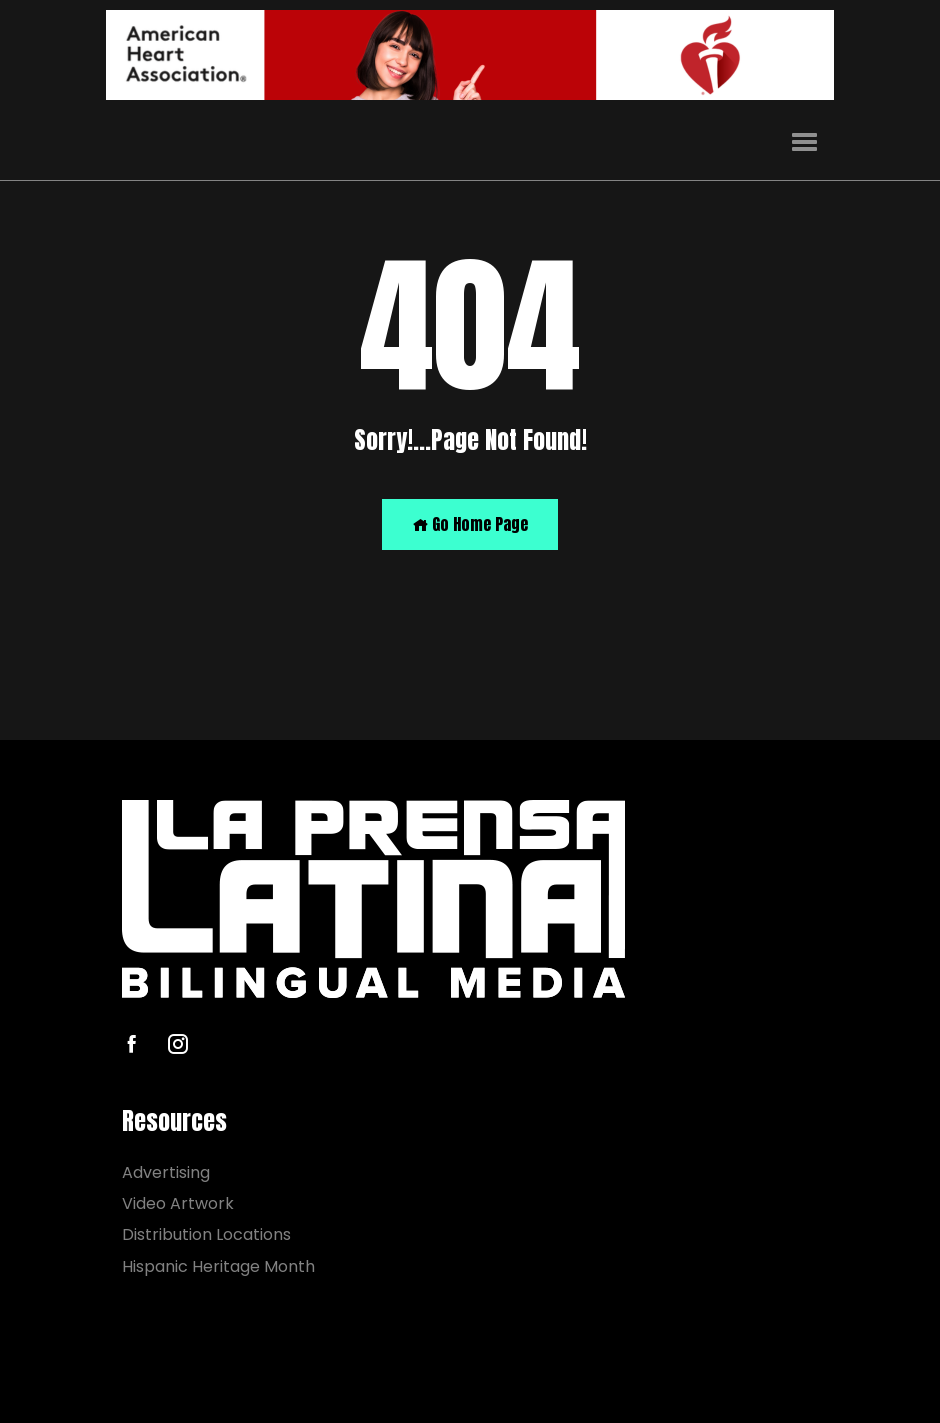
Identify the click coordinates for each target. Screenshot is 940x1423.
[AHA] (470, 55)
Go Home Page (470, 524)
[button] (804, 142)
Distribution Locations (206, 1235)
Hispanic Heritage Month (218, 1266)
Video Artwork (178, 1203)
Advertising (166, 1172)
